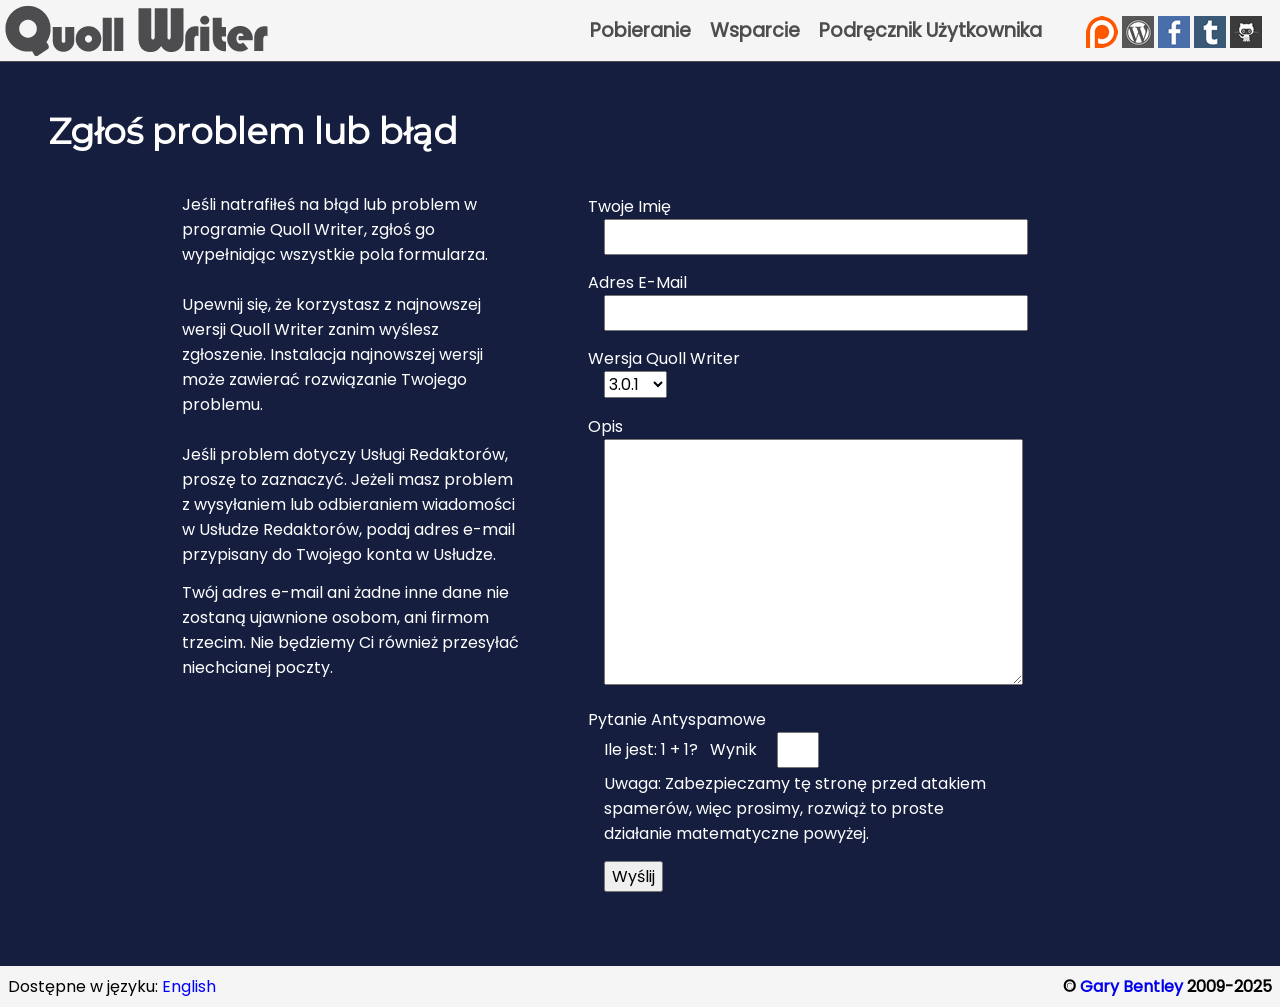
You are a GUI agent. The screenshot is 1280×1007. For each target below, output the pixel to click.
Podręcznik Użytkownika (930, 30)
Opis (605, 426)
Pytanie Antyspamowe (677, 719)
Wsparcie (755, 30)
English (189, 986)
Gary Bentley (1131, 986)
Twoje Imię (629, 206)
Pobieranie (640, 30)
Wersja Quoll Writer (664, 358)
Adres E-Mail (637, 282)
